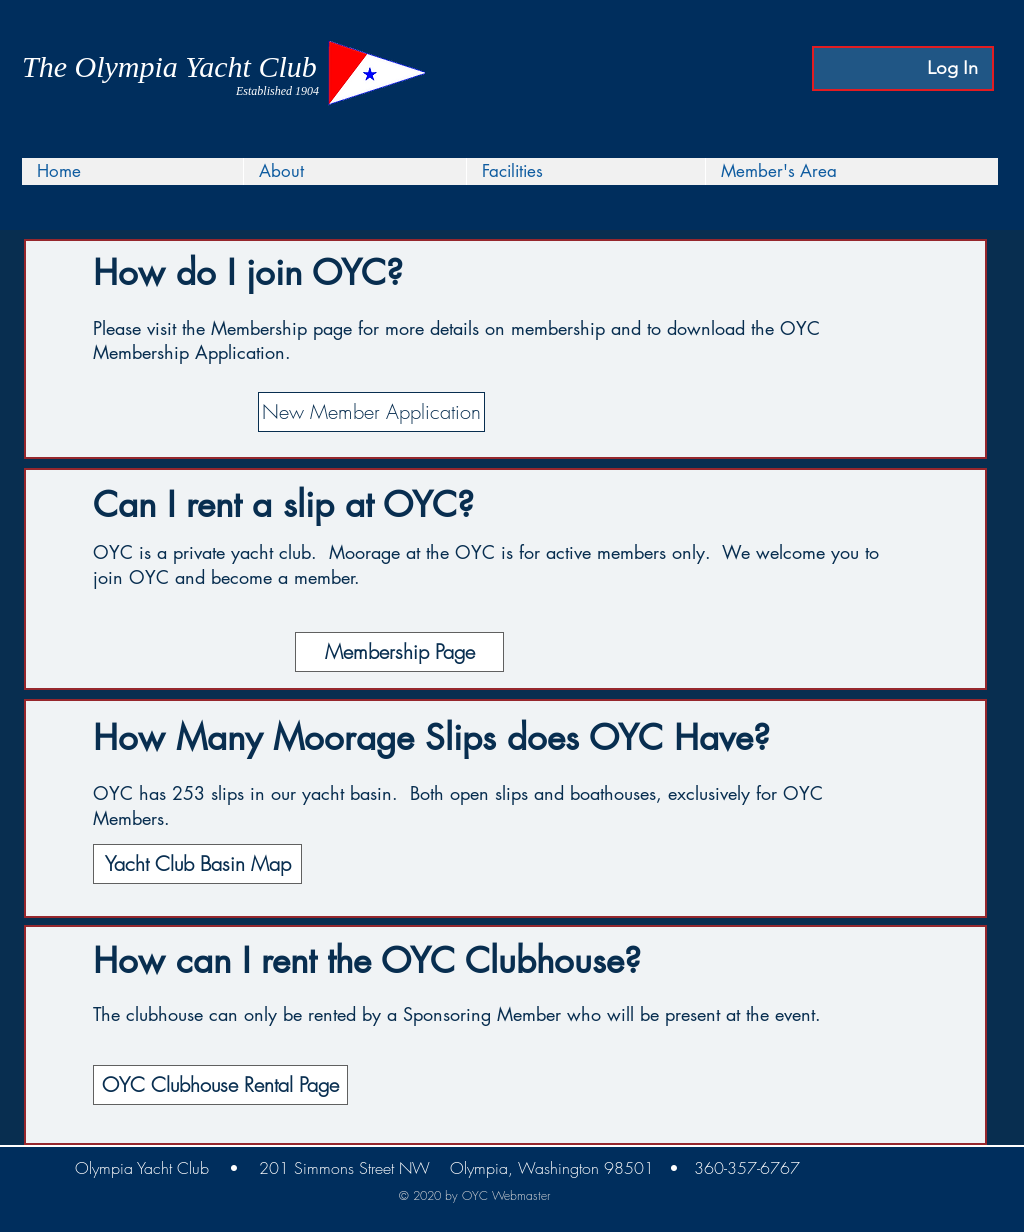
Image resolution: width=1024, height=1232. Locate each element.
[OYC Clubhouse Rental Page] (220, 1085)
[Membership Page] (399, 652)
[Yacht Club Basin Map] (197, 864)
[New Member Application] (371, 412)
